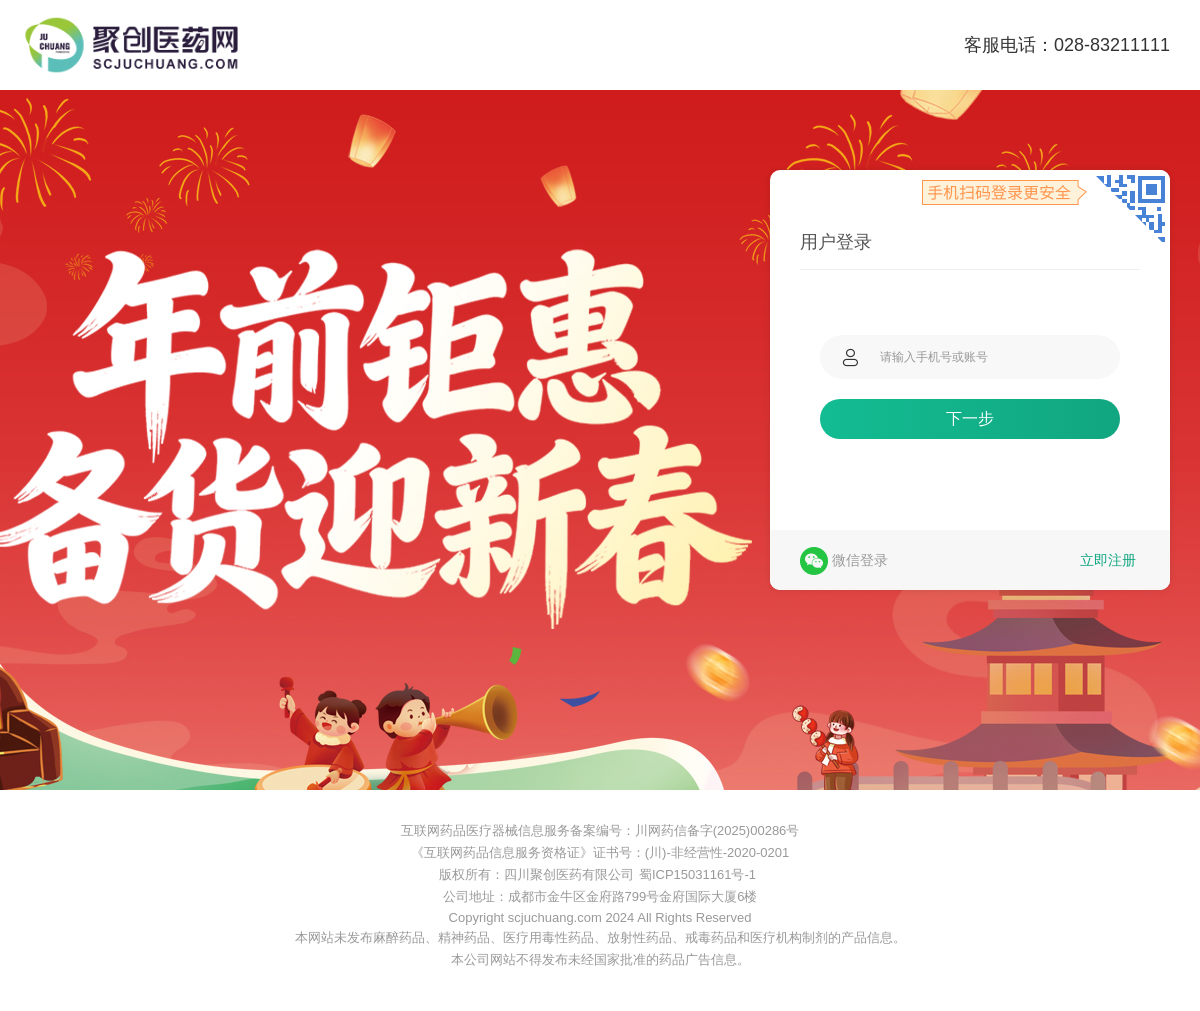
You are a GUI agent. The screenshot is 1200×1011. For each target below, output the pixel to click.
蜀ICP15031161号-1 (697, 874)
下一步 (970, 418)
